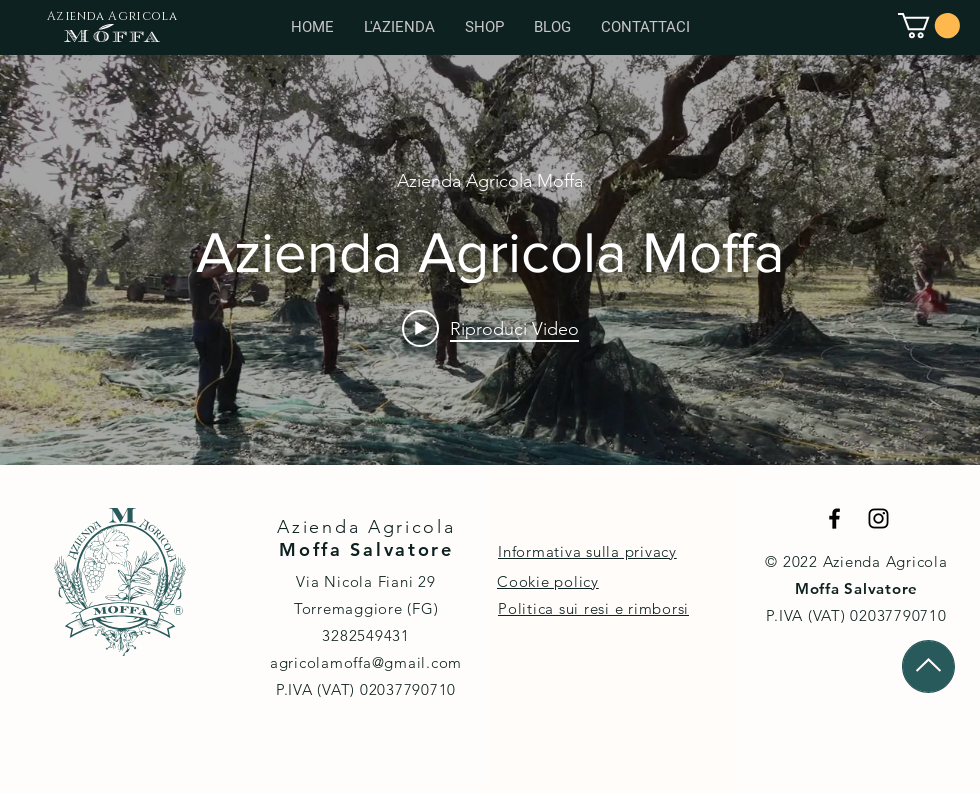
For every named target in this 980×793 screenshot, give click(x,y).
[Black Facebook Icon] (834, 518)
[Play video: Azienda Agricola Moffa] (490, 328)
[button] (929, 25)
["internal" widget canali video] (490, 260)
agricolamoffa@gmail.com (366, 662)
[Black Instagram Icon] (878, 518)
